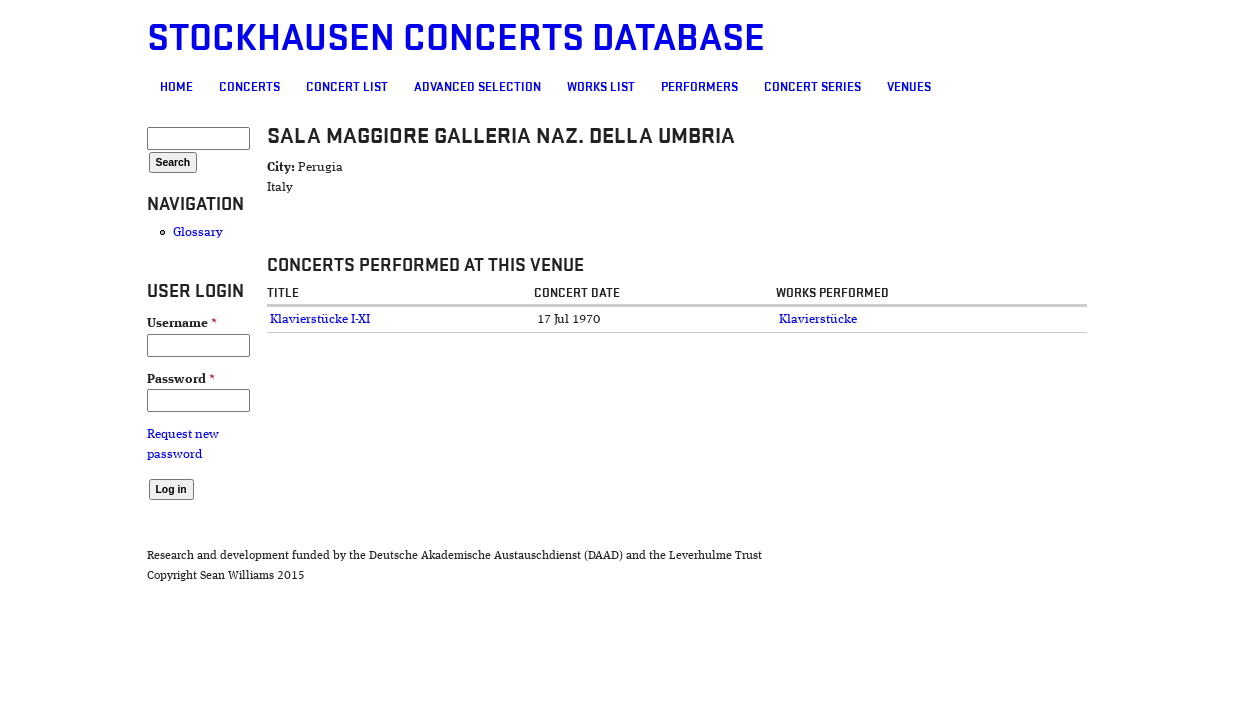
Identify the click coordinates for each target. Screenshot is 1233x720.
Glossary (83, 232)
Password (66, 379)
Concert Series (697, 87)
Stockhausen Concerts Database (341, 38)
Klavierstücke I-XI (235, 319)
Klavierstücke (857, 319)
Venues (794, 87)
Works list (486, 87)
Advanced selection (362, 87)
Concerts (134, 87)
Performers (584, 87)
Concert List (232, 87)
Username (67, 323)
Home (61, 87)
